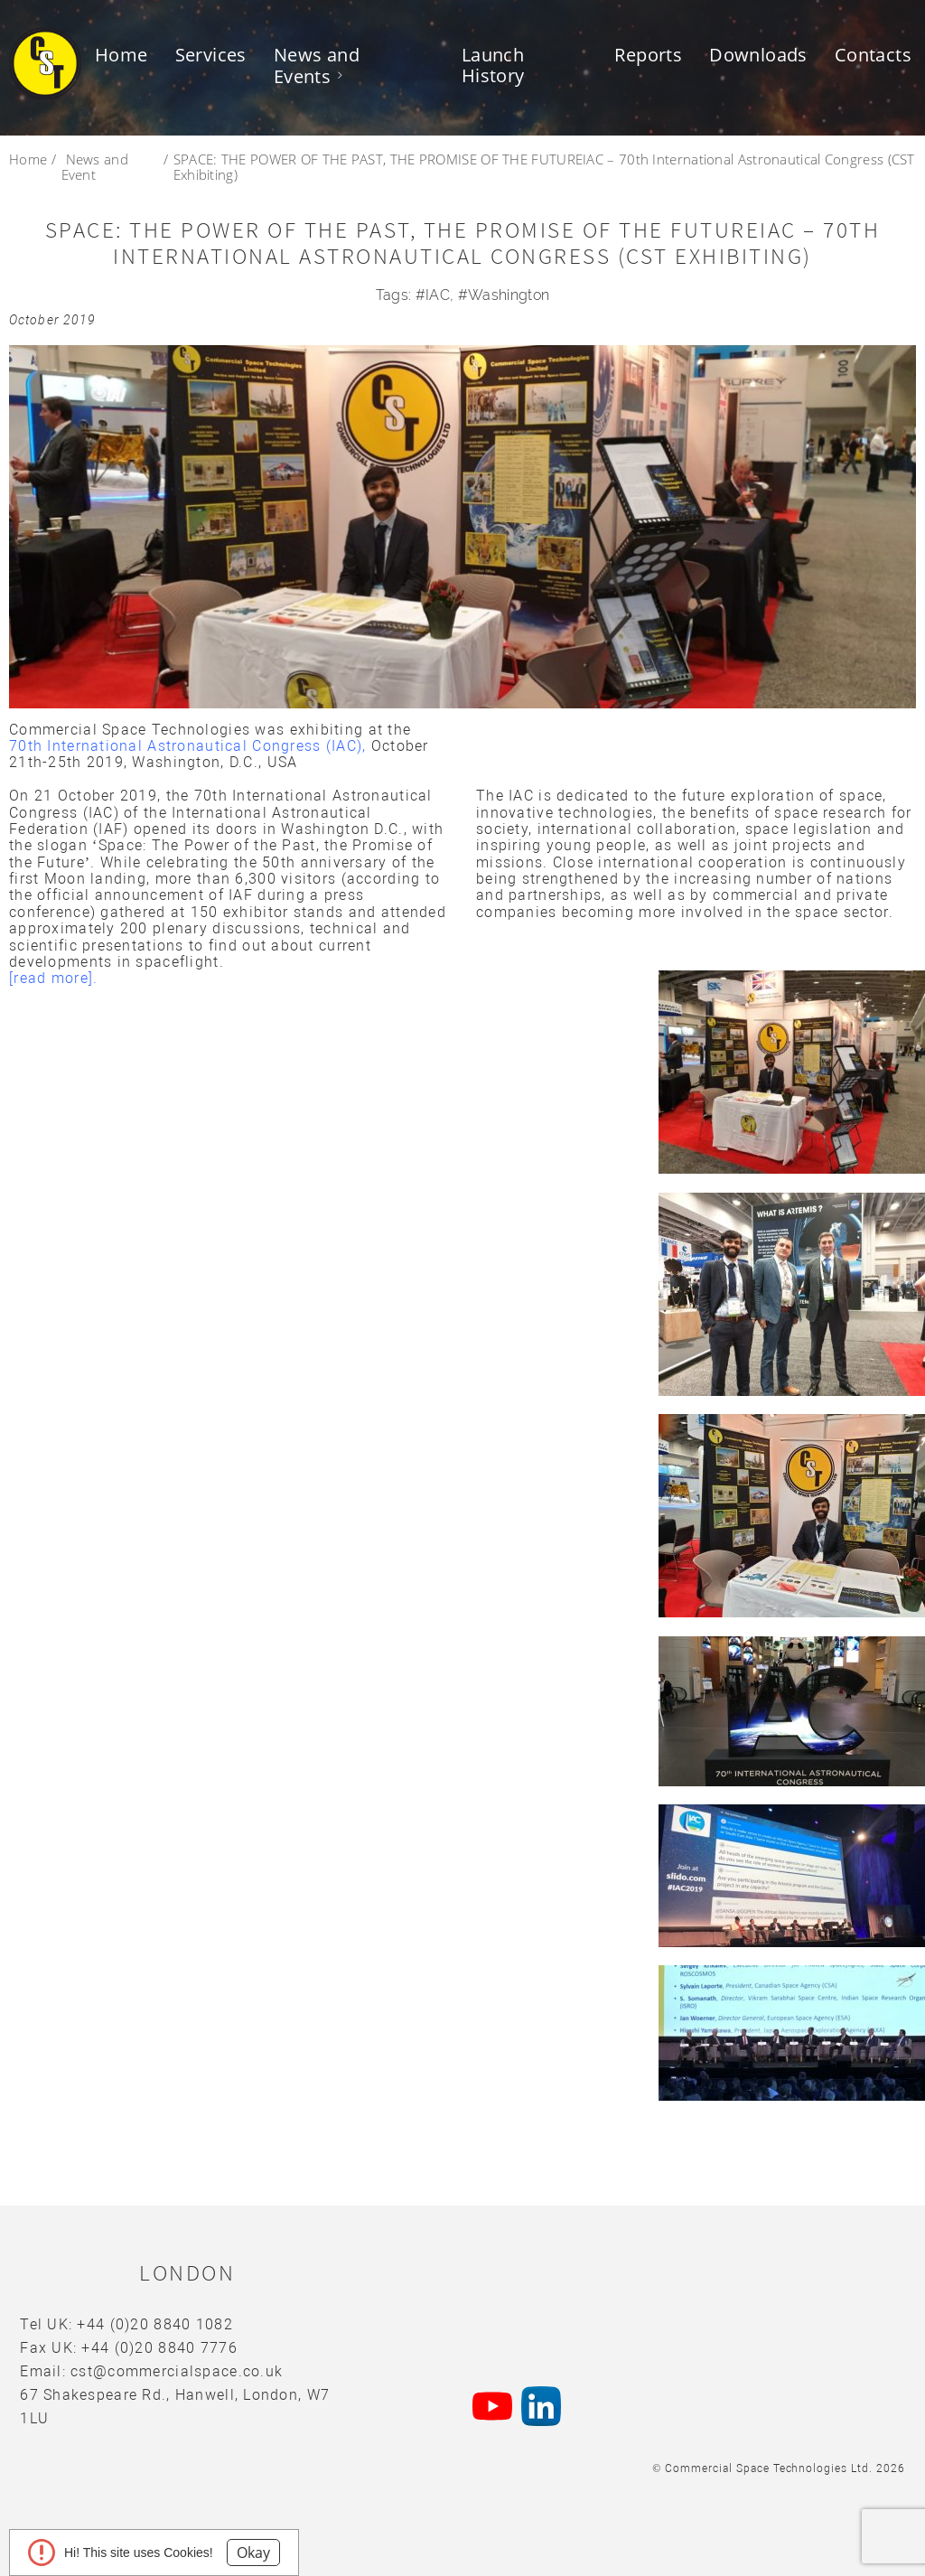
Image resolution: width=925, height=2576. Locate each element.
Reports (648, 54)
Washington (508, 295)
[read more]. (56, 978)
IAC (437, 295)
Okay (253, 2552)
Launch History (493, 65)
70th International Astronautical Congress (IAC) (185, 745)
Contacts (873, 54)
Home (121, 54)
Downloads (758, 54)
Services (211, 54)
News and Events (317, 65)
